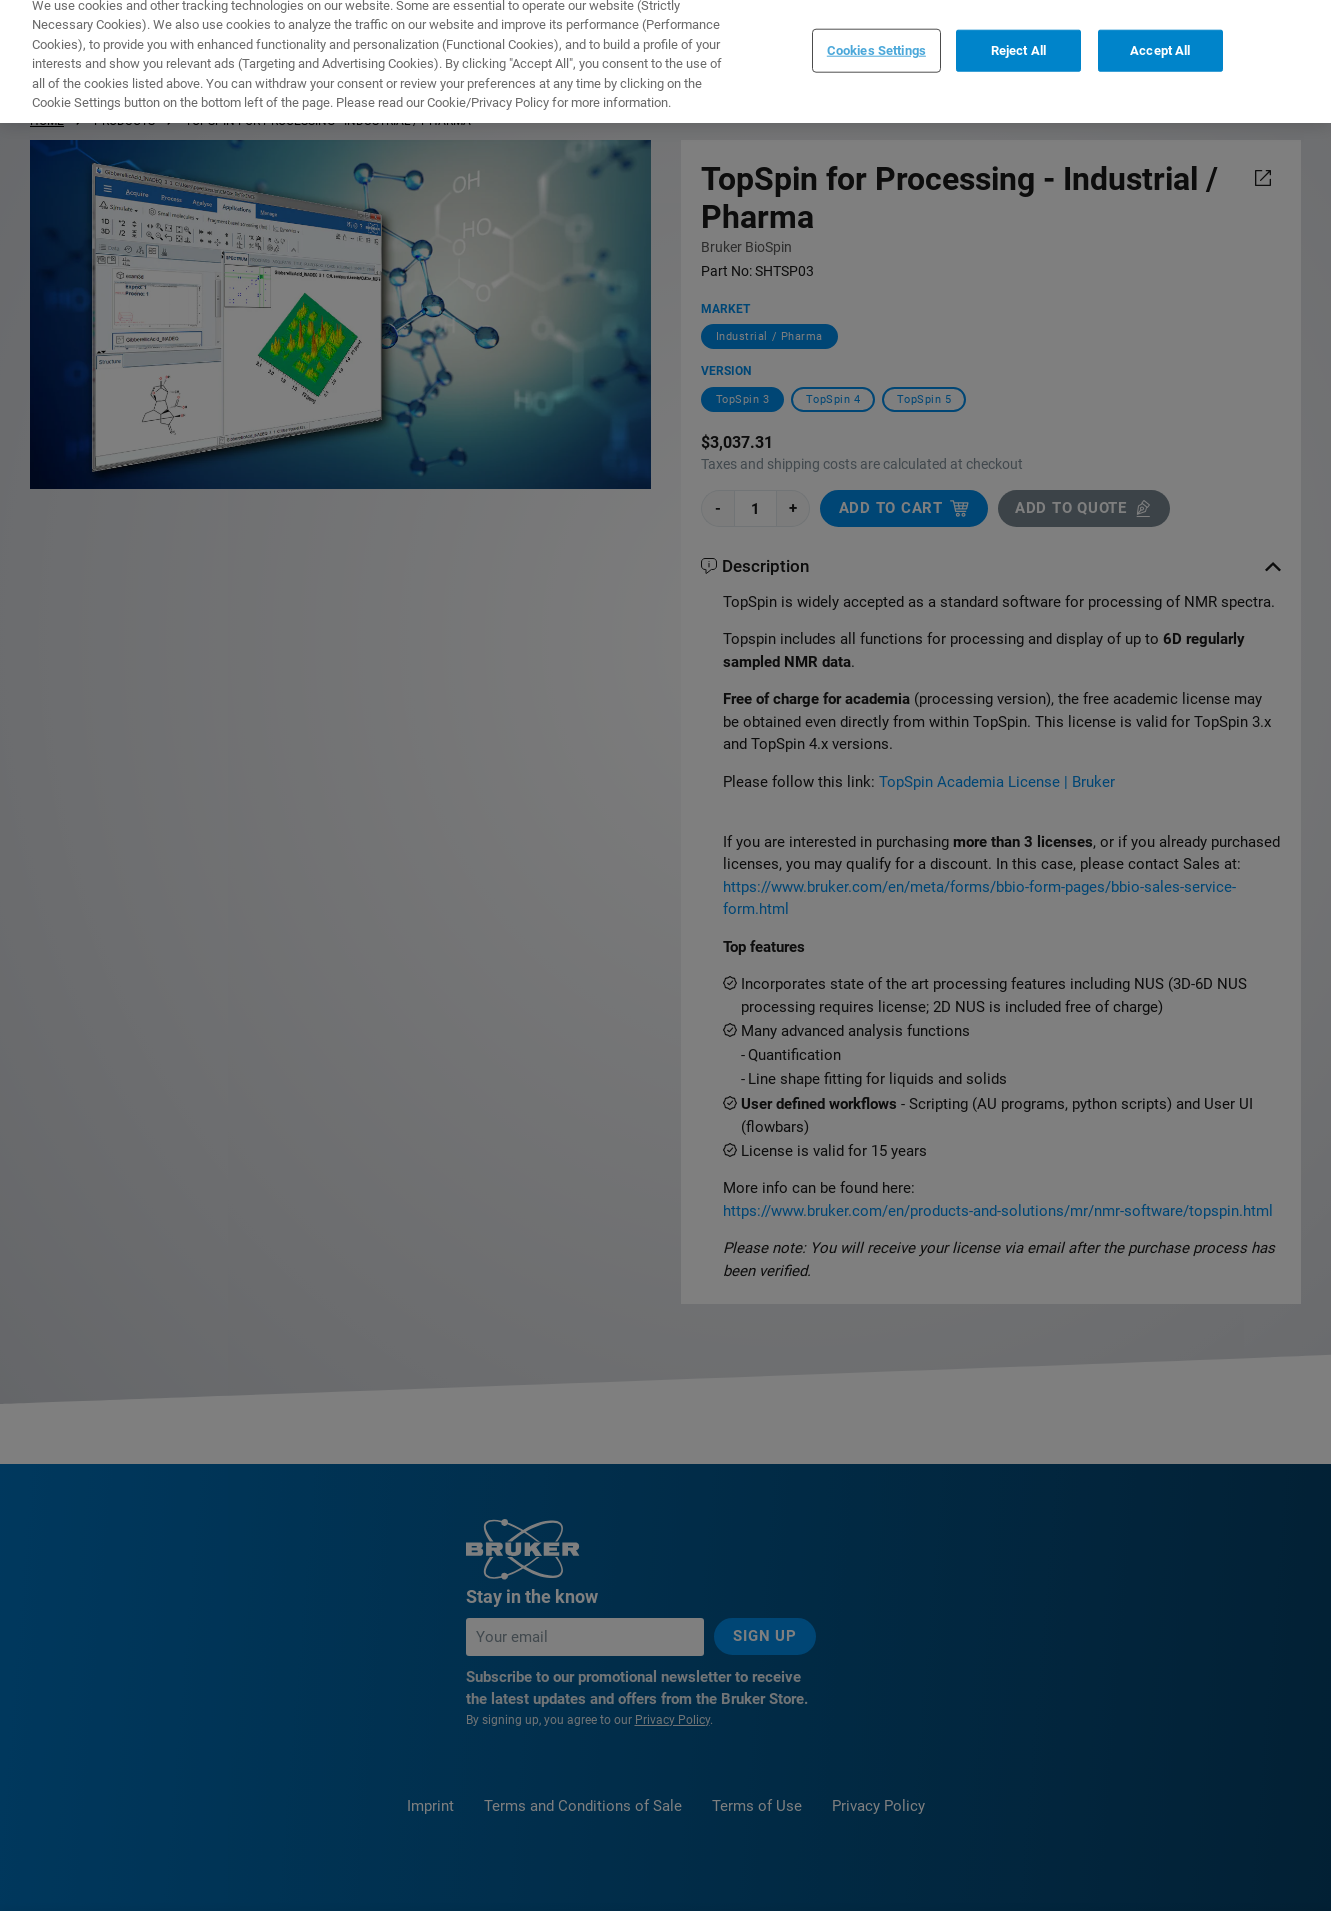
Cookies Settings (876, 34)
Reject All (1018, 34)
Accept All (1160, 34)
